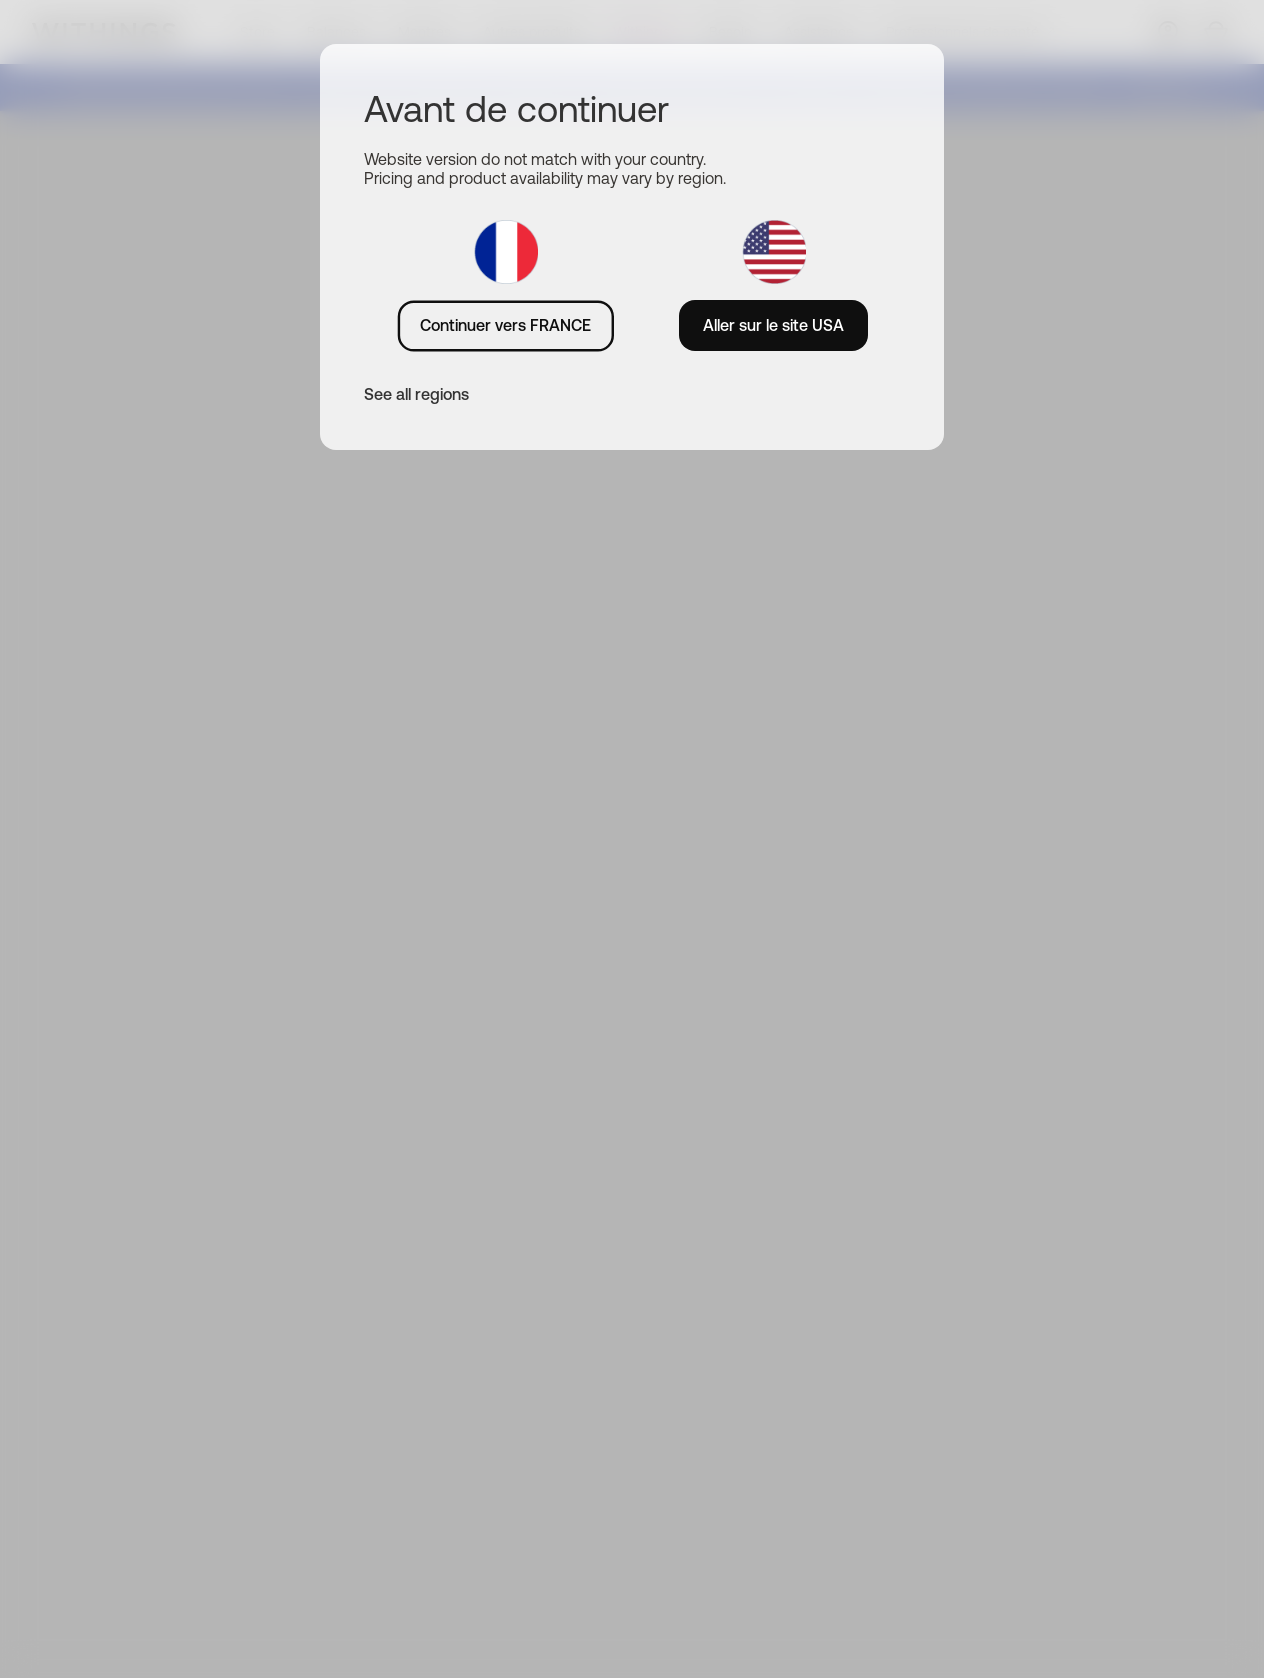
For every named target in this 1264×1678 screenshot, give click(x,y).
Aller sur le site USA (773, 325)
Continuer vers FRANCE (505, 325)
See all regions (416, 394)
